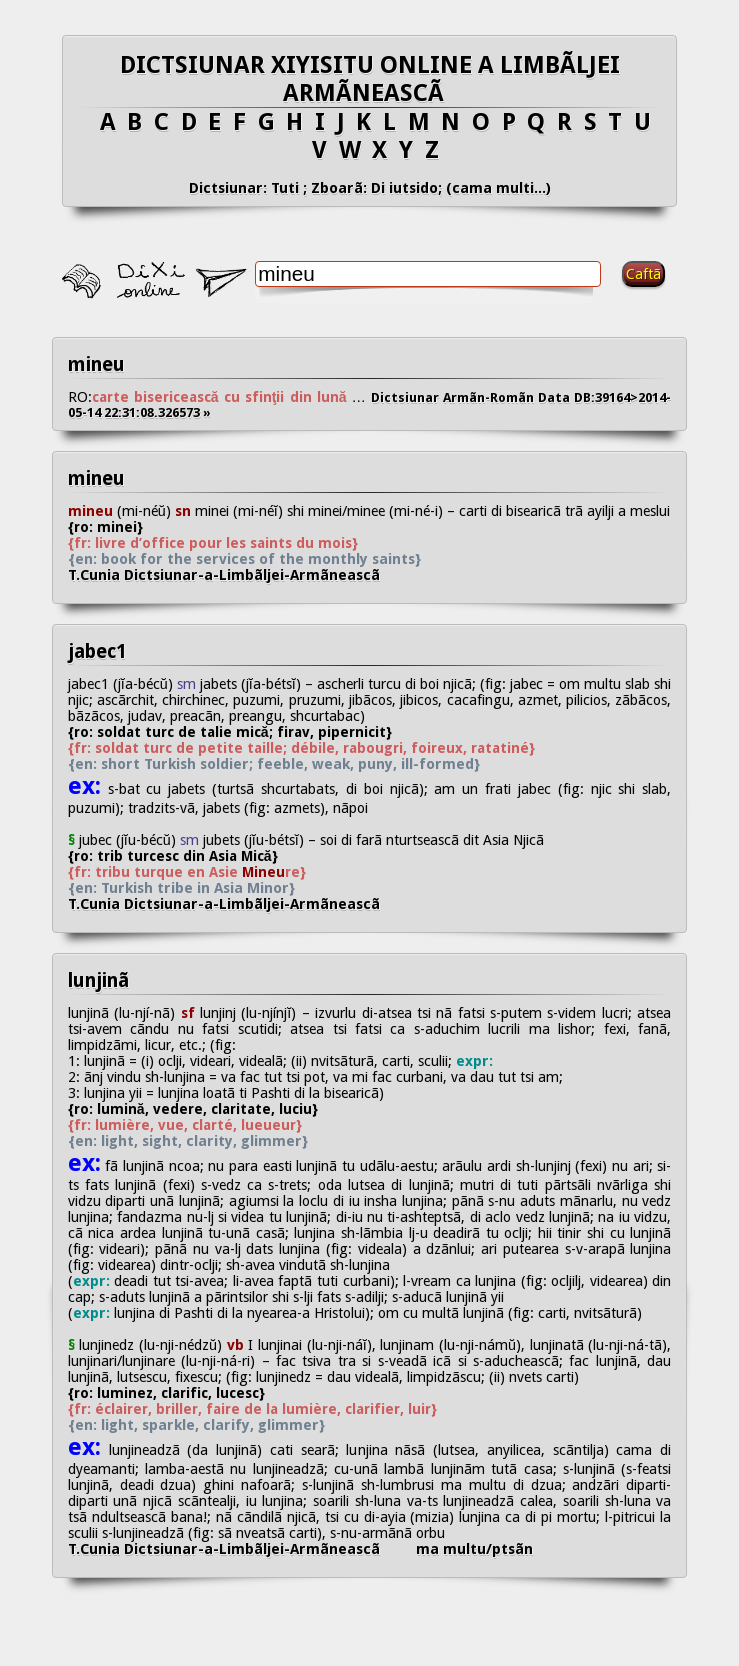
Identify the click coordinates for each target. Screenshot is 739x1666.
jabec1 (97, 651)
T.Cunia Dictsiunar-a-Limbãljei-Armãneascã (240, 575)
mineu (96, 364)
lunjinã (98, 980)
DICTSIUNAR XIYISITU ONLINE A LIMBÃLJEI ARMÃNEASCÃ (370, 79)
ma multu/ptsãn (474, 1549)
